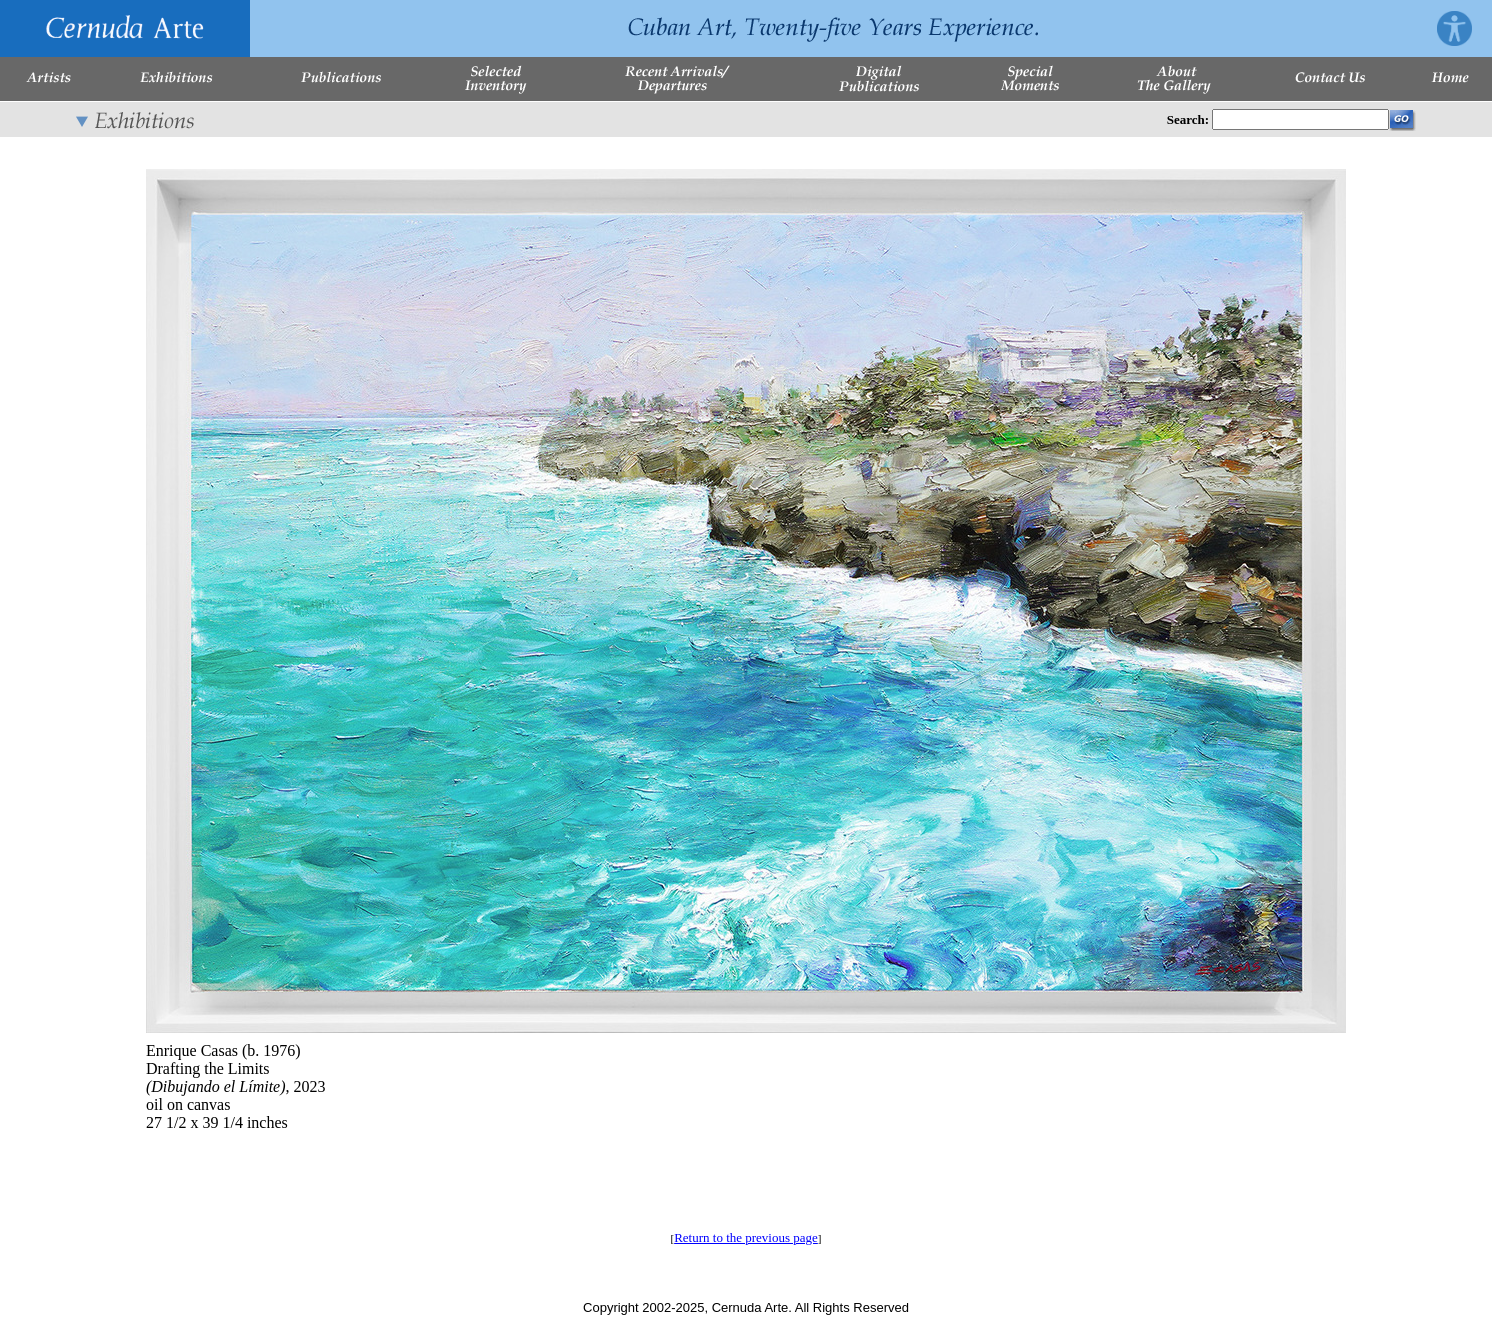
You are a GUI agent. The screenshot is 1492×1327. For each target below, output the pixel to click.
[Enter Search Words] (1300, 119)
